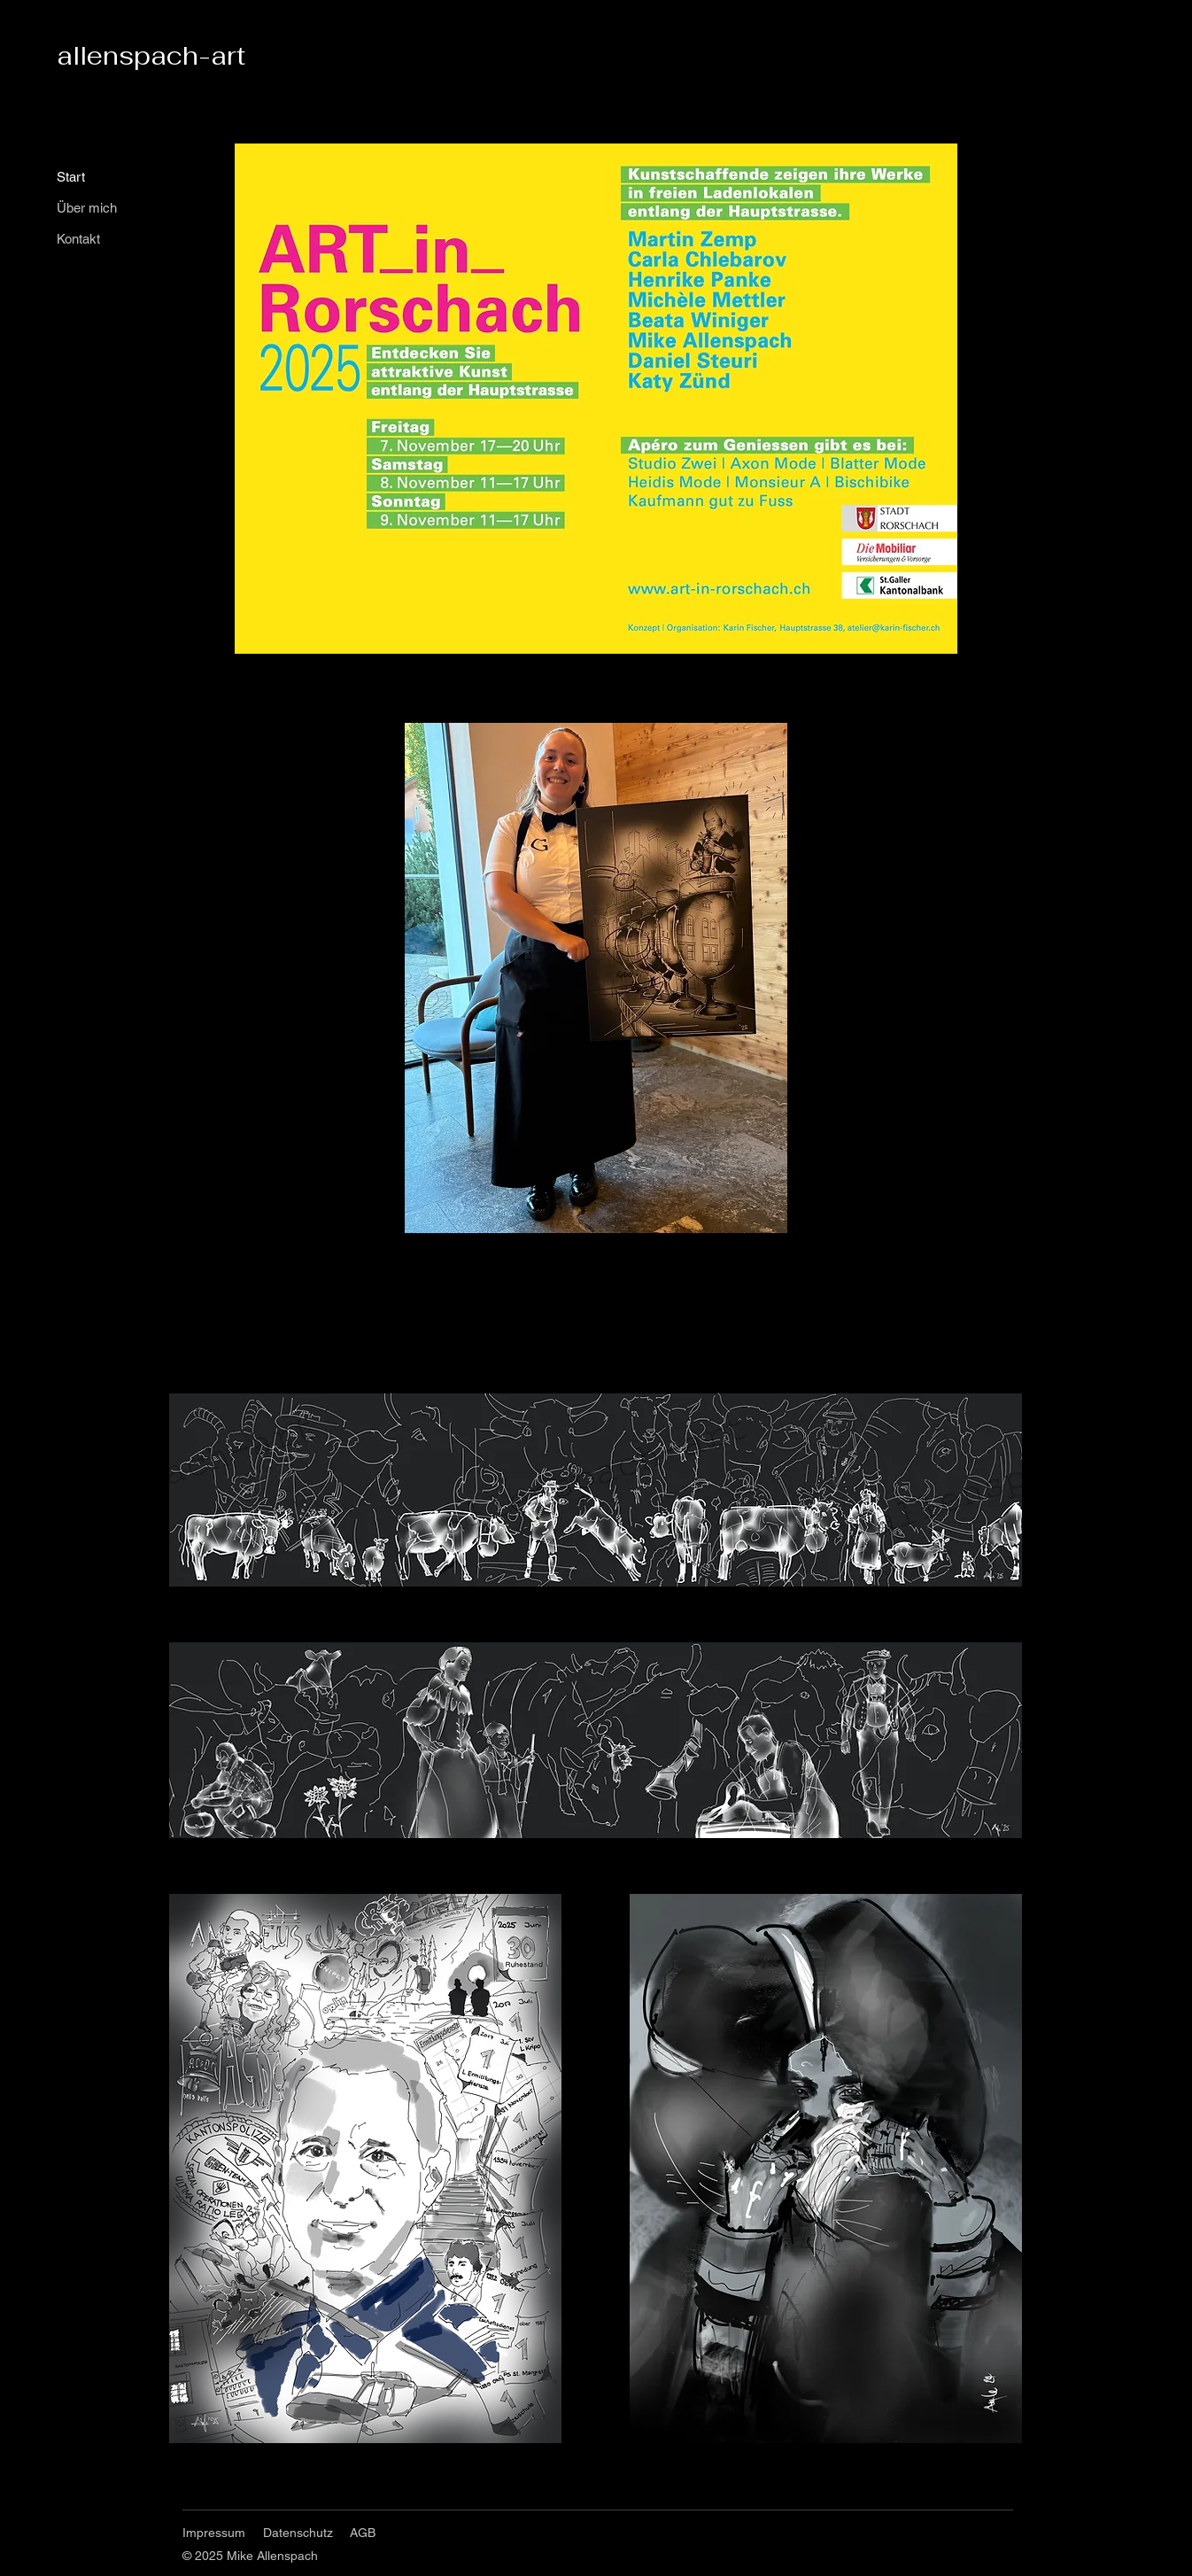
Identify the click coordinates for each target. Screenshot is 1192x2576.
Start (71, 176)
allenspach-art (151, 55)
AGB (362, 2533)
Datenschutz (298, 2533)
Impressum (213, 2533)
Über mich (87, 207)
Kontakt (78, 238)
